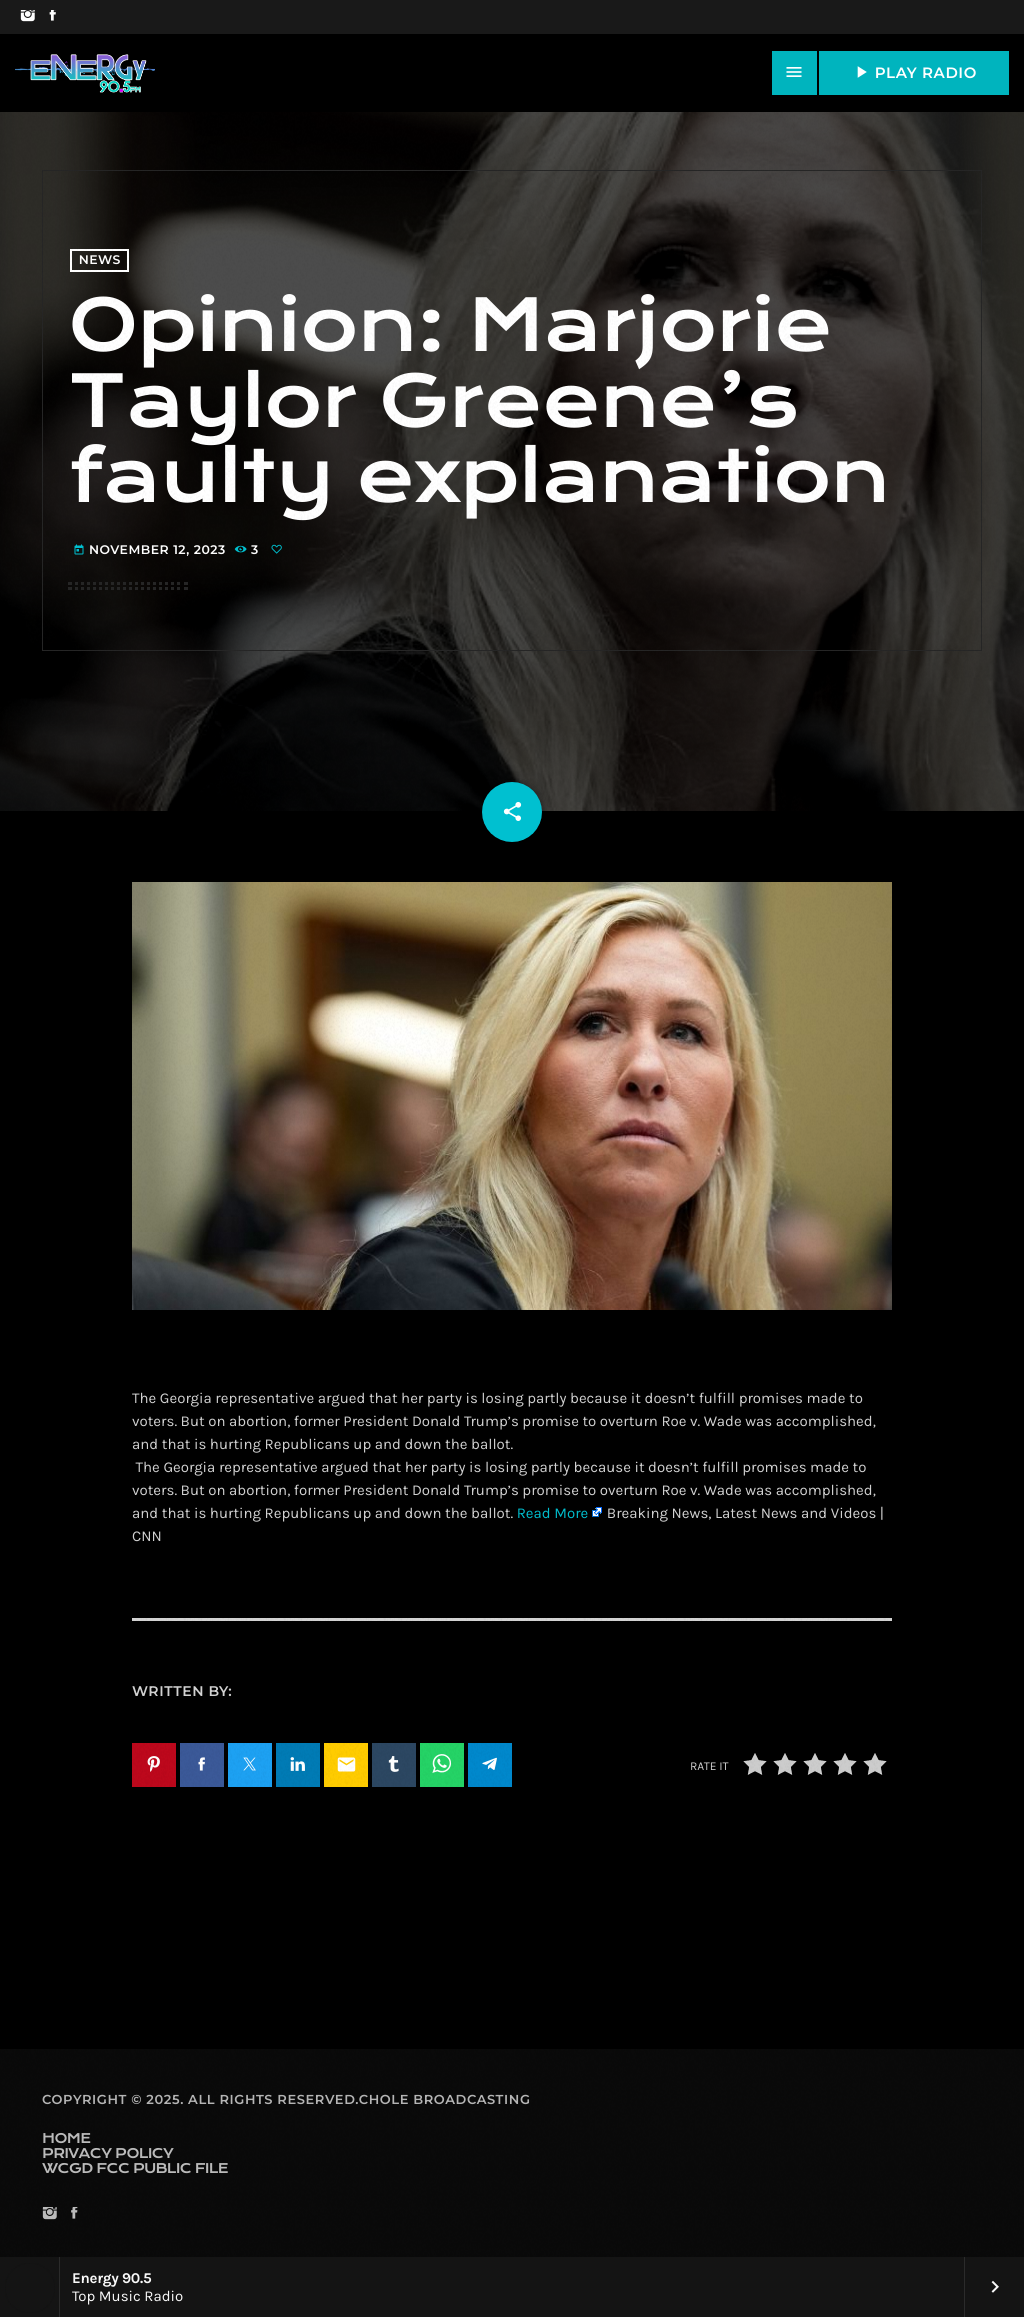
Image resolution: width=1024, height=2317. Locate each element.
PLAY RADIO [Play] (914, 72)
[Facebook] (52, 17)
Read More (553, 1513)
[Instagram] (27, 17)
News (100, 260)
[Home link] (85, 73)
